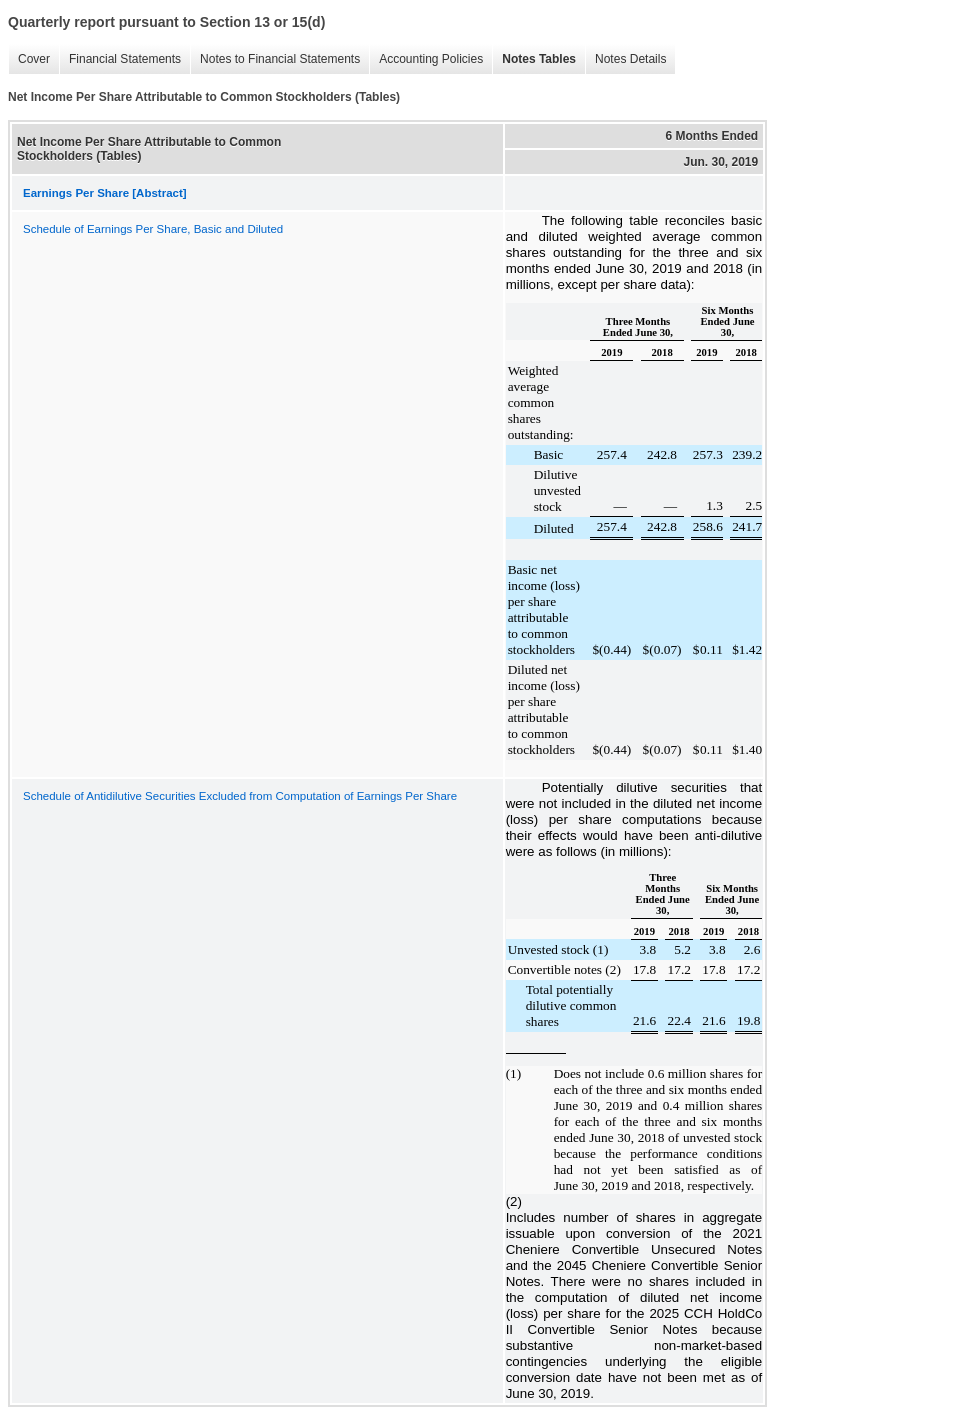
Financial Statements (125, 59)
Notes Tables (539, 59)
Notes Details (630, 59)
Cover (34, 59)
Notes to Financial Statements (280, 59)
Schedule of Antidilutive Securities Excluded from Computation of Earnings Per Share (240, 796)
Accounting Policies (431, 59)
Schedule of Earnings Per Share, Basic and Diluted (153, 229)
